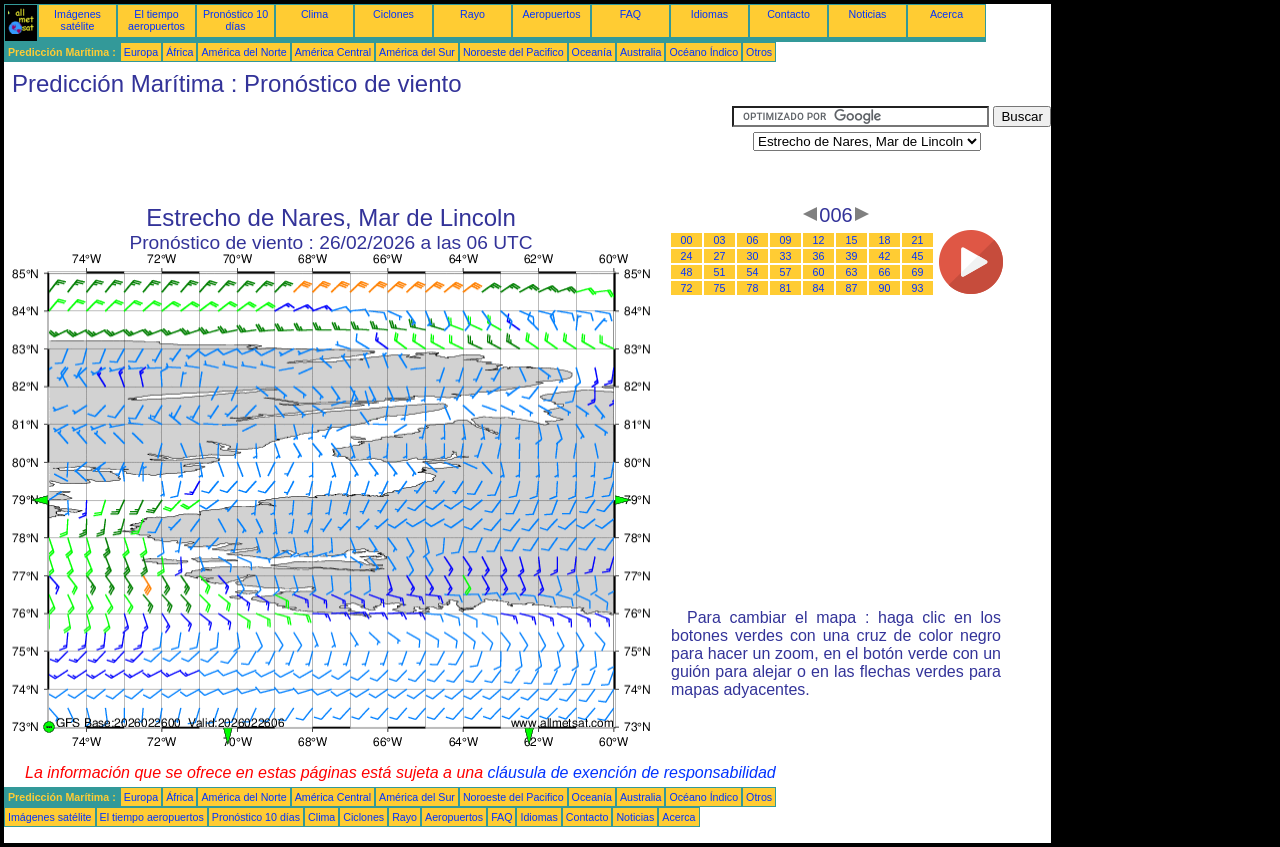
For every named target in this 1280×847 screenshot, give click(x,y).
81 (786, 288)
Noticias (868, 14)
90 (885, 288)
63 (852, 272)
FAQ (630, 14)
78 (753, 288)
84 (819, 288)
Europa (141, 52)
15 (852, 240)
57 (786, 272)
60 (819, 272)
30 (753, 256)
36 (819, 256)
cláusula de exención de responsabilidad (632, 772)
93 (918, 288)
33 (786, 256)
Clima (314, 14)
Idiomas (709, 14)
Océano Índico (703, 52)
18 (885, 240)
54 (753, 272)
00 (687, 240)
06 (753, 240)
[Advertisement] (368, 151)
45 (918, 256)
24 (687, 256)
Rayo (472, 14)
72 (687, 288)
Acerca (946, 14)
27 (720, 256)
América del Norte (243, 52)
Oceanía (592, 52)
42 (885, 256)
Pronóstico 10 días (235, 20)
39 (852, 256)
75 (720, 288)
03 (720, 240)
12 (819, 240)
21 (918, 240)
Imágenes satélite (77, 20)
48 (687, 272)
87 (852, 288)
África (179, 52)
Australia (640, 52)
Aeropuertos (551, 14)
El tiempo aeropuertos (156, 20)
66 (885, 272)
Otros (759, 52)
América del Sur (417, 52)
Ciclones (393, 14)
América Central (333, 52)
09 (786, 240)
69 (918, 272)
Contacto (788, 14)
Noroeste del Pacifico (513, 52)
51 (720, 272)
